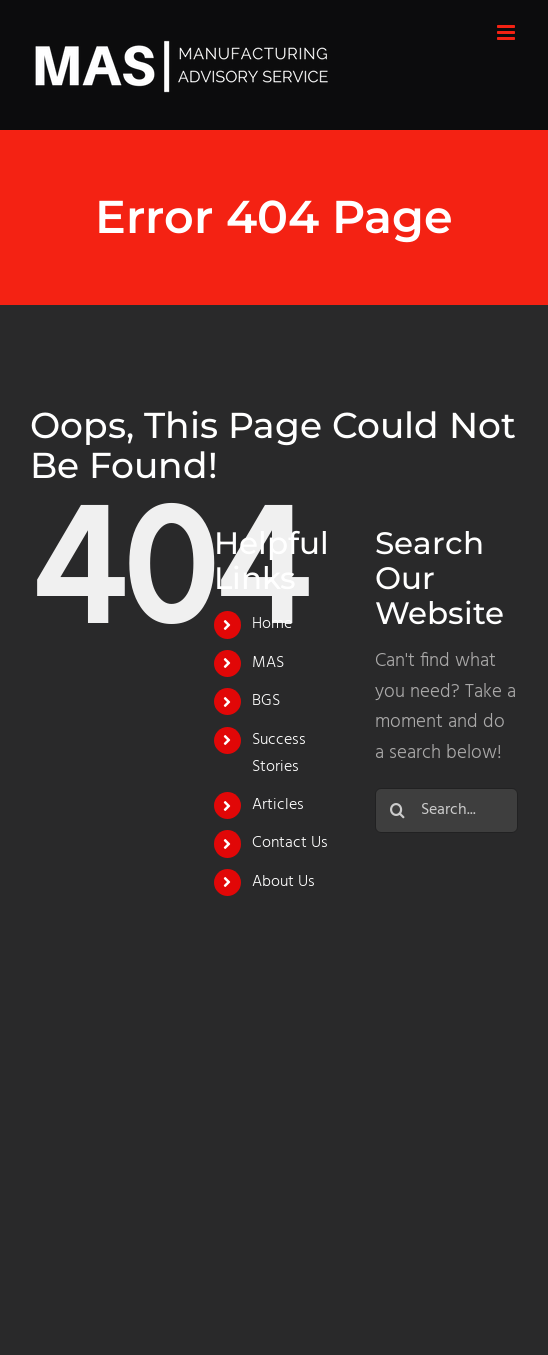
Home (272, 624)
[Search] (397, 810)
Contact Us (290, 843)
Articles (278, 805)
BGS (266, 701)
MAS (268, 663)
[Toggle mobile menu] (507, 32)
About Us (283, 882)
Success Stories (279, 753)
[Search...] (446, 810)
